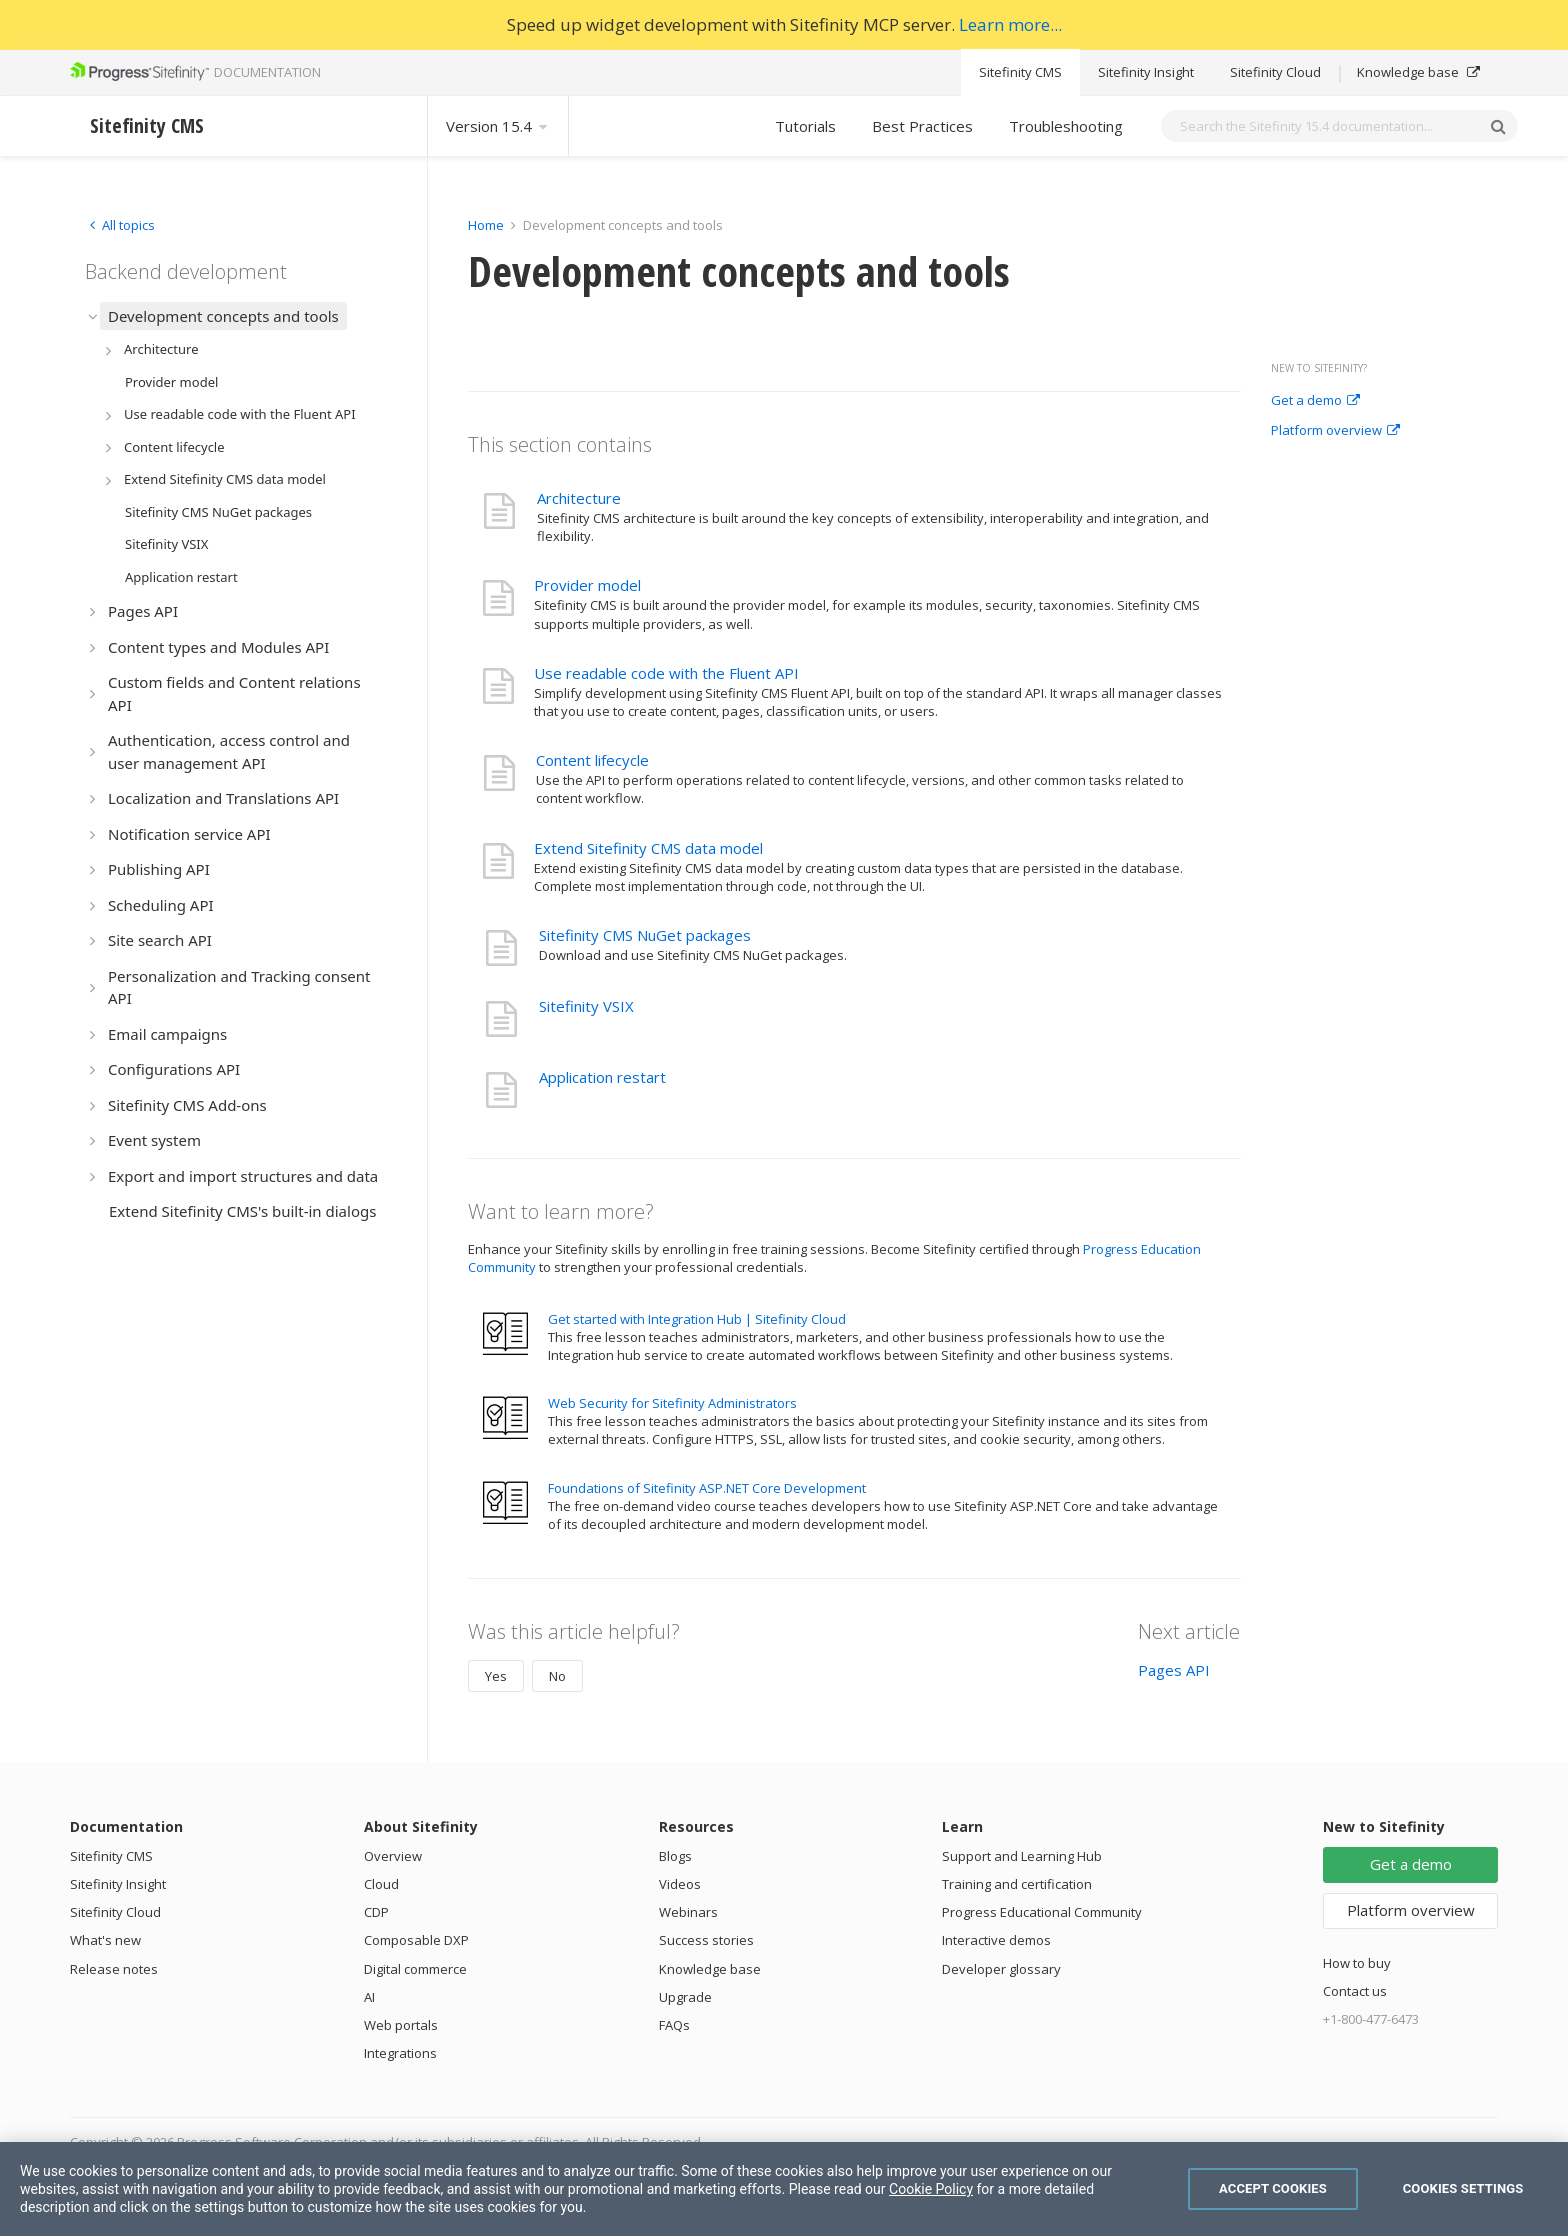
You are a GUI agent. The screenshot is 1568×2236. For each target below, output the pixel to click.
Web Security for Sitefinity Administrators (672, 1403)
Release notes (114, 1969)
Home (486, 225)
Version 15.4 (498, 126)
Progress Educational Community (1042, 1912)
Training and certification (1017, 1884)
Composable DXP (416, 1940)
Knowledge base (1418, 72)
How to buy (1357, 1963)
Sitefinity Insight (1146, 72)
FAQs (674, 2025)
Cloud (381, 1884)
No (557, 1676)
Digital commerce (415, 1969)
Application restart (602, 1077)
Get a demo (1315, 401)
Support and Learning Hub (1022, 1856)
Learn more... (1010, 24)
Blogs (675, 1856)
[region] (784, 2189)
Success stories (706, 1940)
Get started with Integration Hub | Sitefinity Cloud (697, 1319)
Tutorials (805, 126)
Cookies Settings (1463, 2188)
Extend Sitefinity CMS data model (648, 848)
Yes (496, 1676)
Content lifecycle (592, 760)
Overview (393, 1856)
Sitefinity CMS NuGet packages (645, 935)
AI (369, 1997)
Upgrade (685, 1997)
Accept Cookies (1273, 2188)
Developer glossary (1001, 1969)
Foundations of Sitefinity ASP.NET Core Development (707, 1488)
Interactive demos (996, 1940)
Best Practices (922, 126)
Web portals (401, 2025)
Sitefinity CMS (1020, 72)
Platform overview (1335, 431)
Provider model (587, 585)
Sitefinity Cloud (1275, 72)
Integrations (400, 2053)
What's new (105, 1940)
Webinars (688, 1912)
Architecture (579, 498)
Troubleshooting (1066, 126)
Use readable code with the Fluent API (666, 673)
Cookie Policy (931, 2189)
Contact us (1355, 1991)
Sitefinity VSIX (586, 1006)
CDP (376, 1912)
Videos (680, 1884)
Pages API (1174, 1670)
